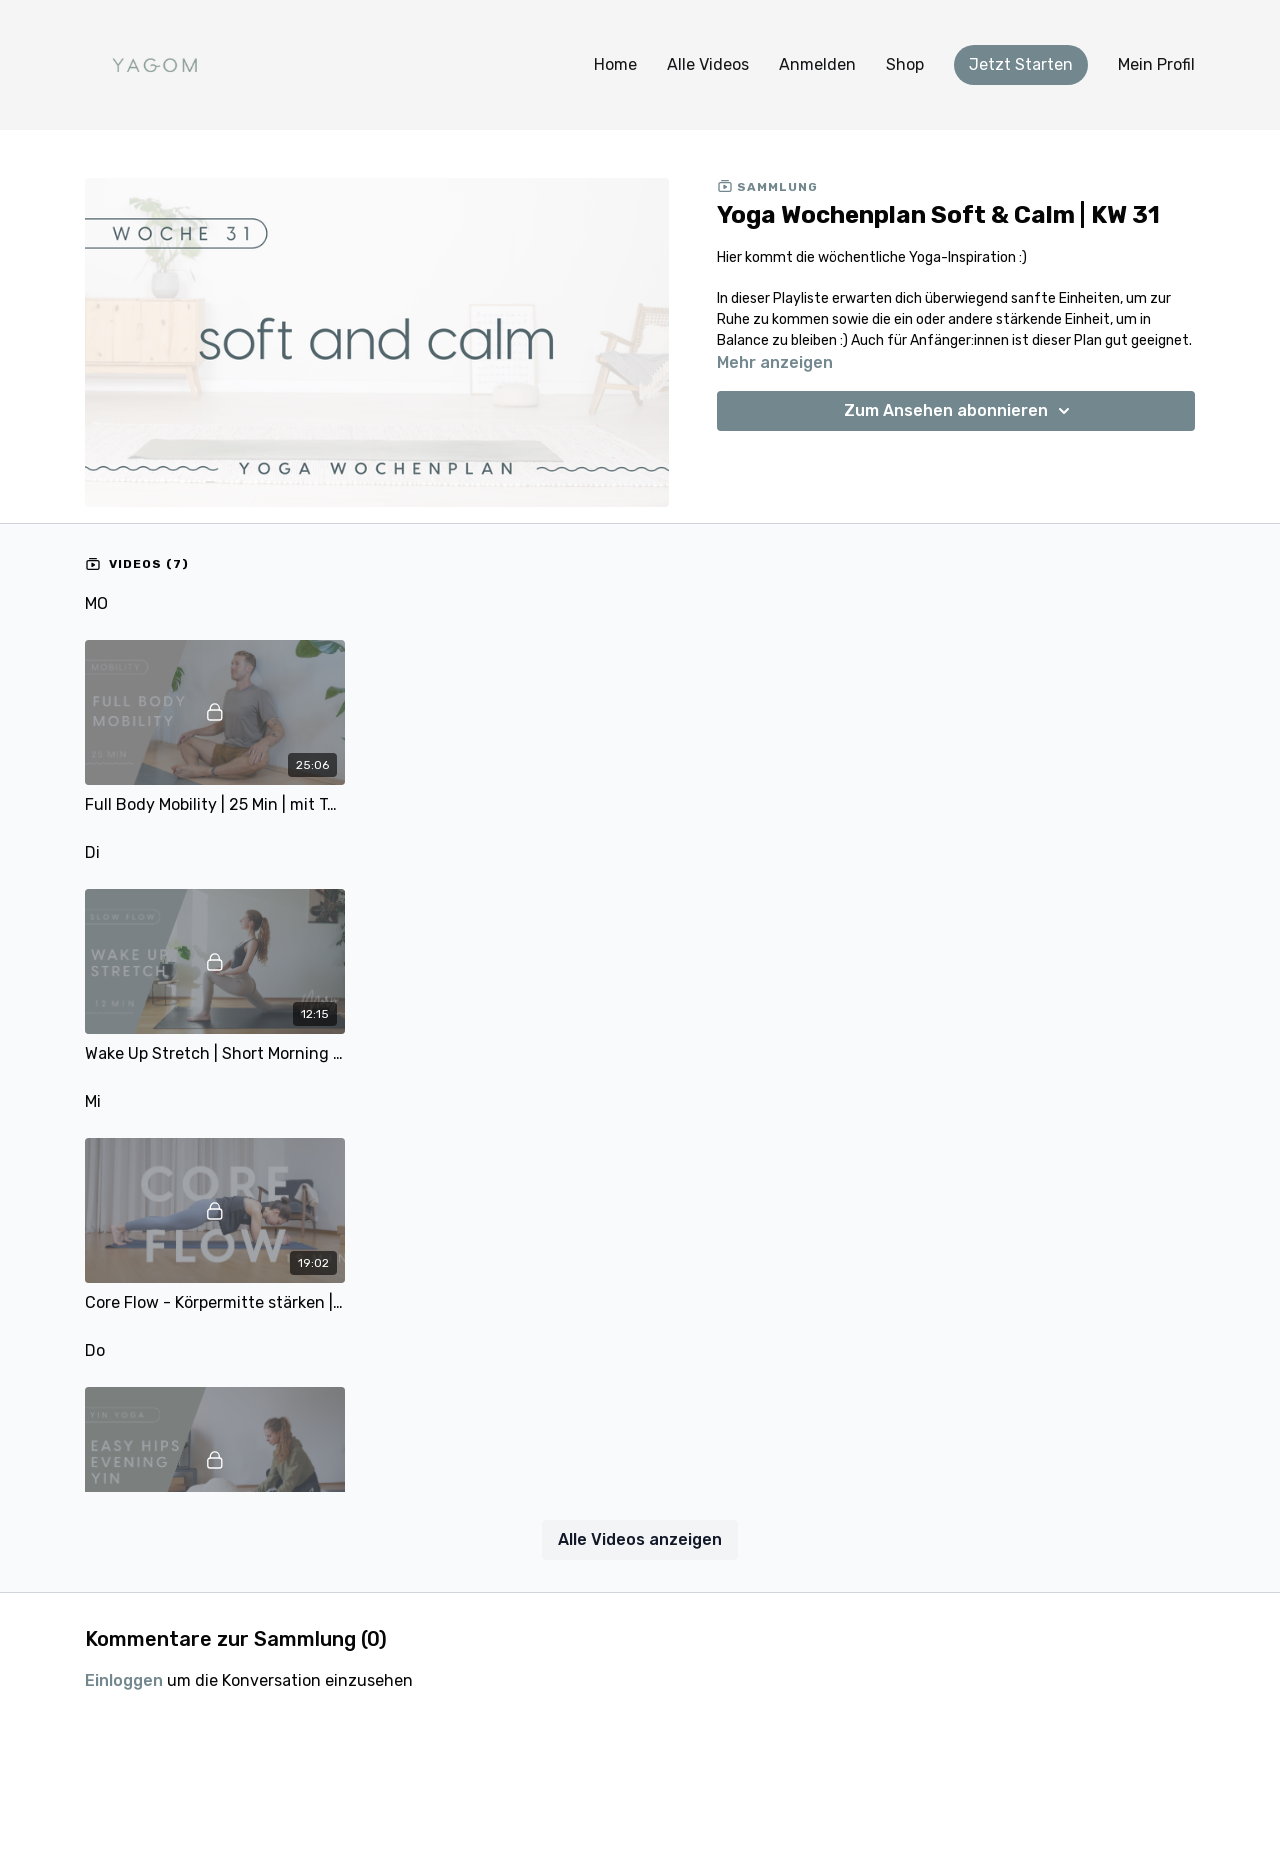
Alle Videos (708, 64)
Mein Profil (1156, 64)
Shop (905, 64)
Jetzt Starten (1021, 64)
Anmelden (817, 64)
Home (615, 64)
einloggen (124, 1680)
